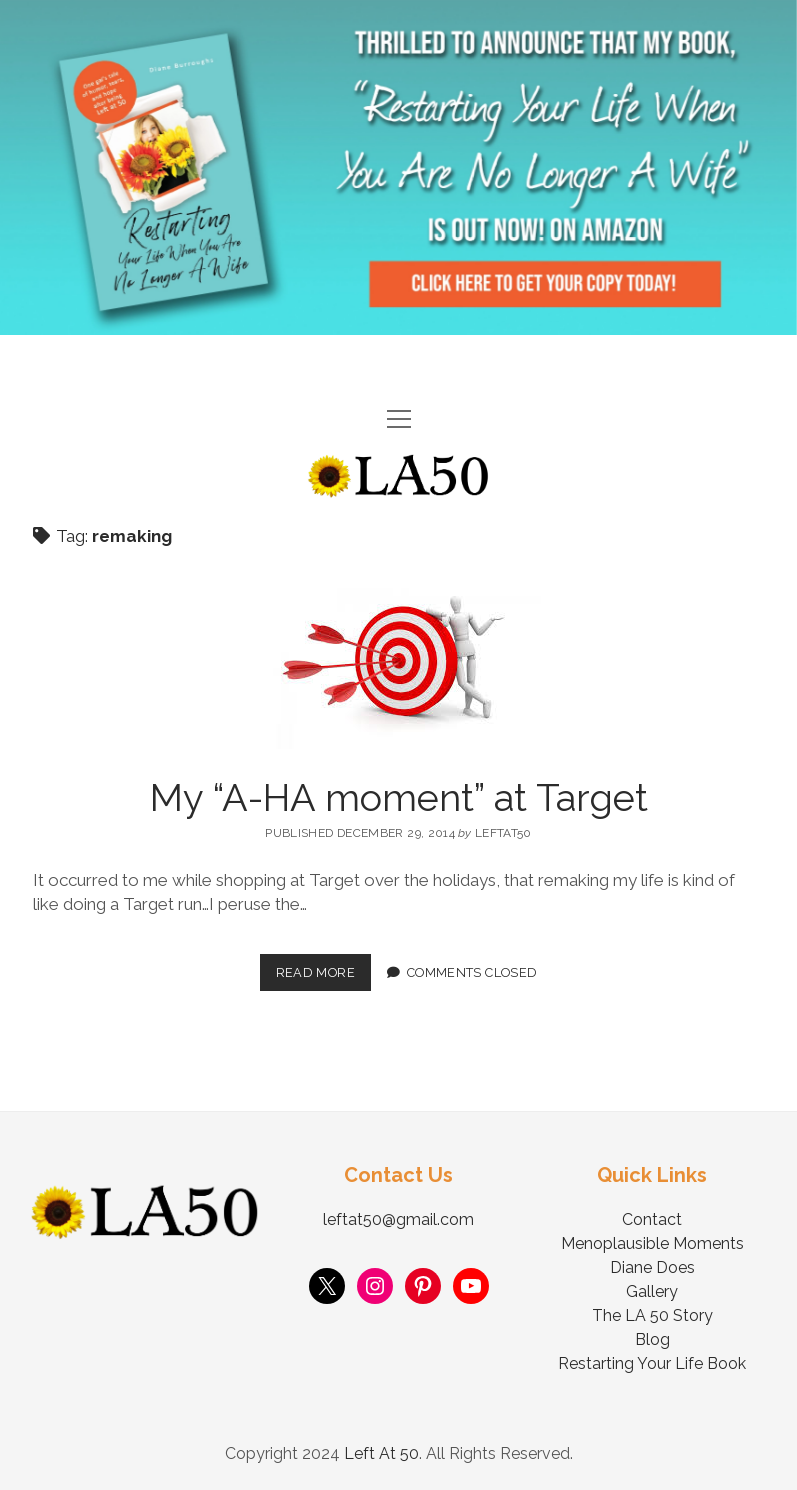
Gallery (652, 1291)
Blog (652, 1339)
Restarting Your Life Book (652, 1363)
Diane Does (652, 1267)
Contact (652, 1219)
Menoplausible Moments (652, 1243)
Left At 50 (381, 1453)
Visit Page (398, 167)
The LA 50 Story (652, 1315)
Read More (323, 967)
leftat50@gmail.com (398, 1219)
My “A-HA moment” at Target (399, 797)
